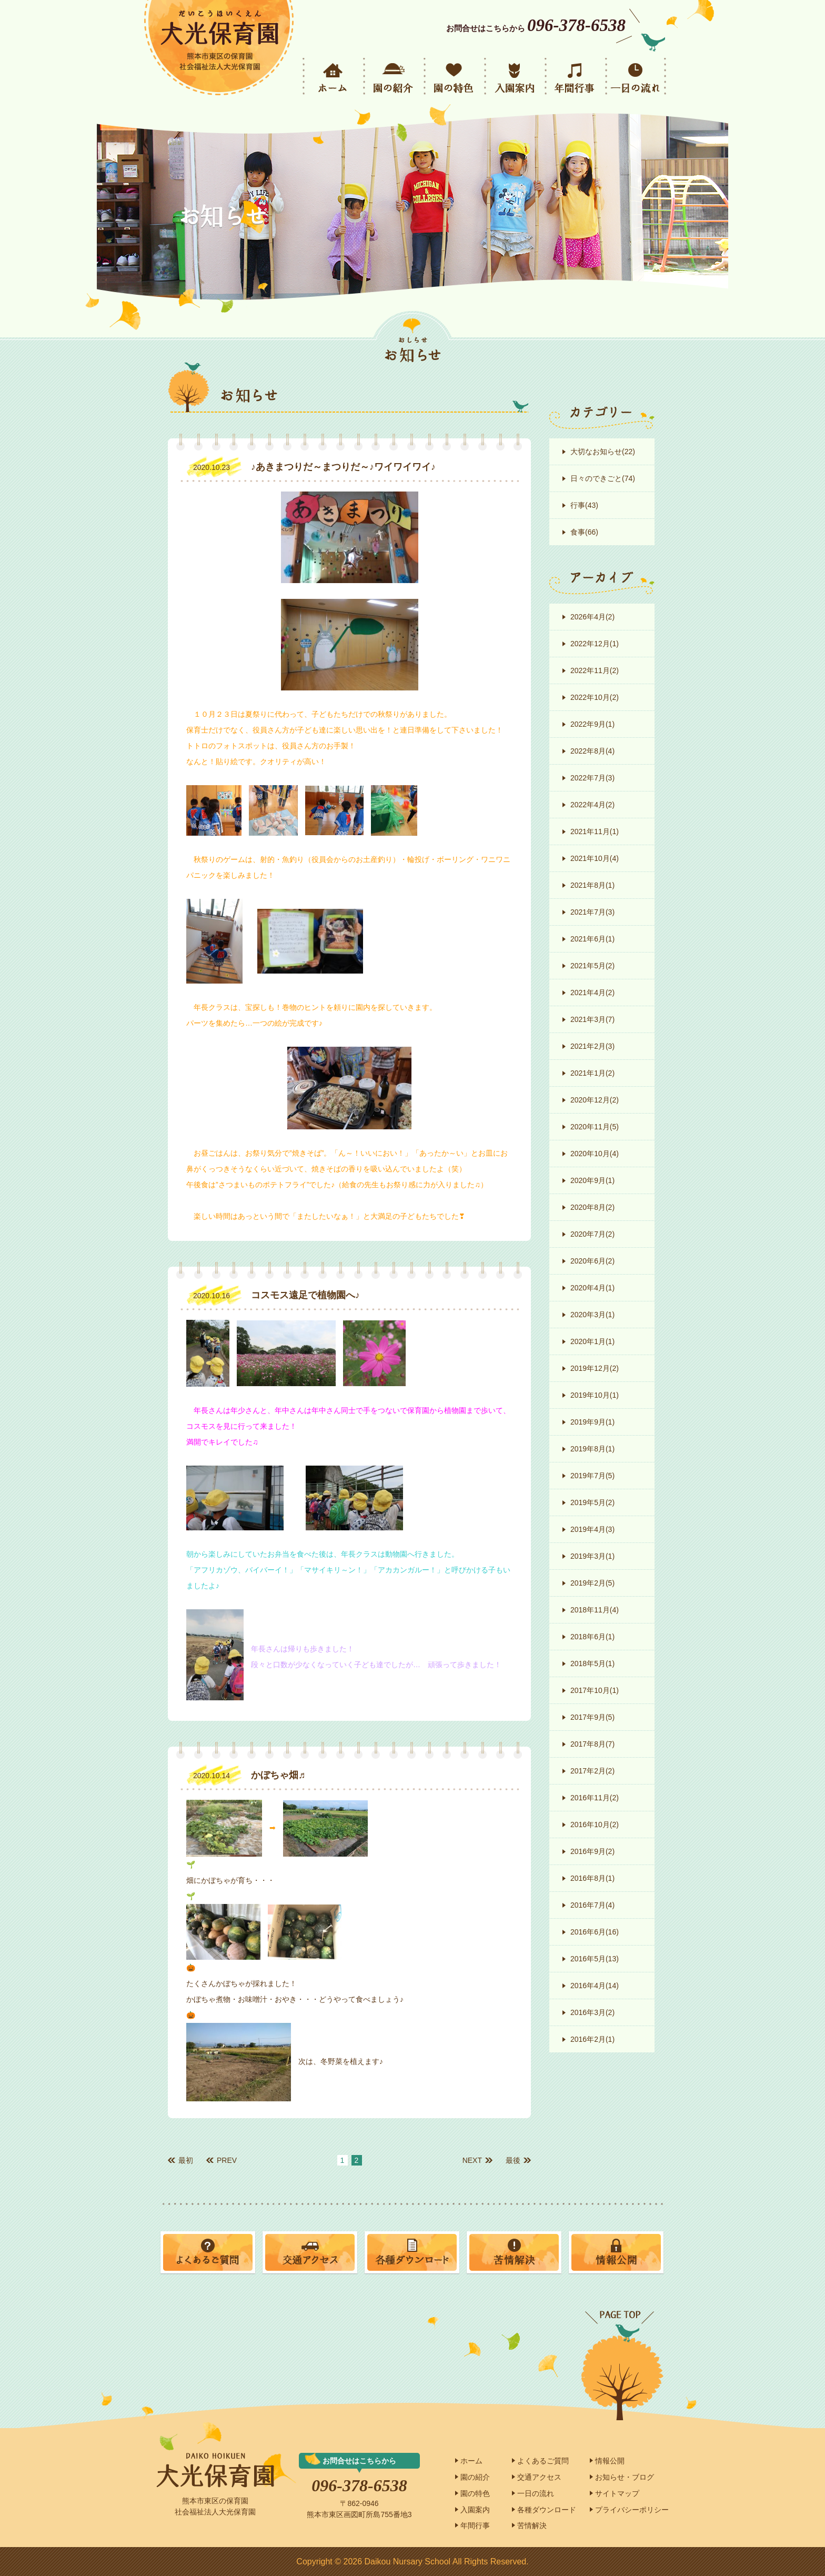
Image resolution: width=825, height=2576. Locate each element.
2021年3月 (592, 1019)
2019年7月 (592, 1475)
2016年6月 (594, 1932)
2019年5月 (592, 1502)
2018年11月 (594, 1610)
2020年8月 (592, 1207)
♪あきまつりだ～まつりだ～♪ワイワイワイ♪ (343, 467)
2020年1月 (592, 1341)
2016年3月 (592, 2012)
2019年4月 (592, 1529)
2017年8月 (592, 1744)
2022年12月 (594, 643)
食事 (584, 532)
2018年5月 (592, 1663)
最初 (185, 2160)
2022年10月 (594, 697)
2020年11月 (594, 1126)
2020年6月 (592, 1261)
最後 (513, 2160)
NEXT (472, 2160)
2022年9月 (592, 724)
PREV (227, 2160)
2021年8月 (592, 885)
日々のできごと (602, 478)
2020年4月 (592, 1288)
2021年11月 (594, 831)
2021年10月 (594, 858)
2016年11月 (594, 1797)
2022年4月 (592, 804)
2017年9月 (592, 1717)
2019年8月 (592, 1449)
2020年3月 (592, 1314)
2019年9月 (592, 1422)
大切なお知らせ (602, 451)
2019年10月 (594, 1395)
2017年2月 (592, 1771)
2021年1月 (592, 1073)
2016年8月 (592, 1878)
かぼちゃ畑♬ (278, 1775)
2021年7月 (592, 912)
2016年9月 (592, 1851)
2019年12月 (594, 1368)
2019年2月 (592, 1583)
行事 (584, 505)
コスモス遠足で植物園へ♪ (305, 1295)
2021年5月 (592, 965)
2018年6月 (592, 1636)
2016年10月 (594, 1824)
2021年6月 (592, 939)
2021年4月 (592, 992)
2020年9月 (592, 1180)
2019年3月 (592, 1556)
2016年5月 (594, 1958)
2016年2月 (592, 2039)
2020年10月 (594, 1153)
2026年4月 (592, 617)
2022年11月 (594, 670)
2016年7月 (592, 1905)
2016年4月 (594, 1985)
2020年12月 (594, 1100)
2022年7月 (592, 778)
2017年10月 (594, 1690)
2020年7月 (592, 1234)
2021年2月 (592, 1046)
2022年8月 (592, 751)
